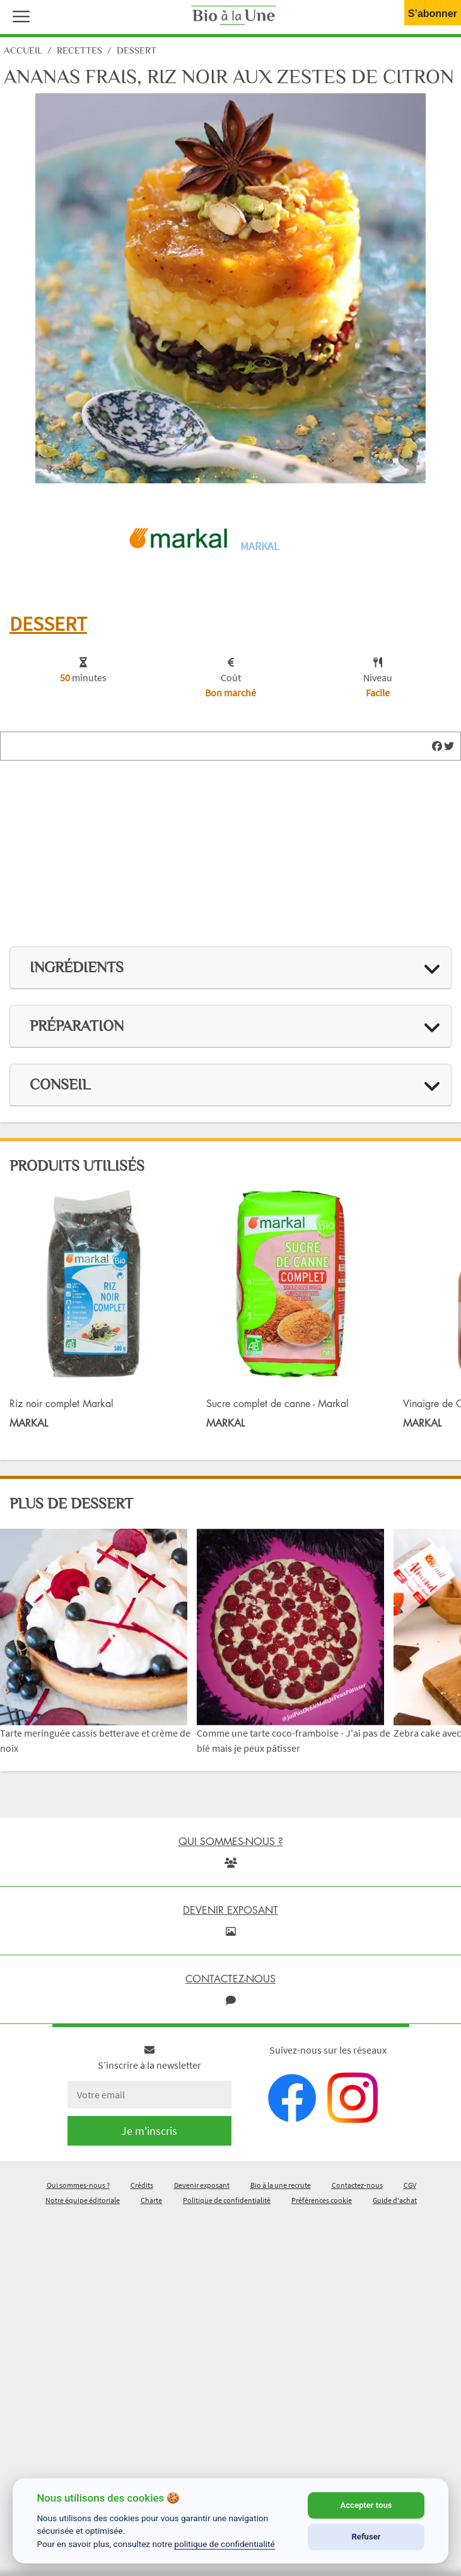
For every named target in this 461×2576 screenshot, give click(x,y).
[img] (437, 746)
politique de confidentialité (224, 2544)
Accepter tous (366, 2505)
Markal (259, 546)
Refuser (366, 2536)
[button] (18, 15)
